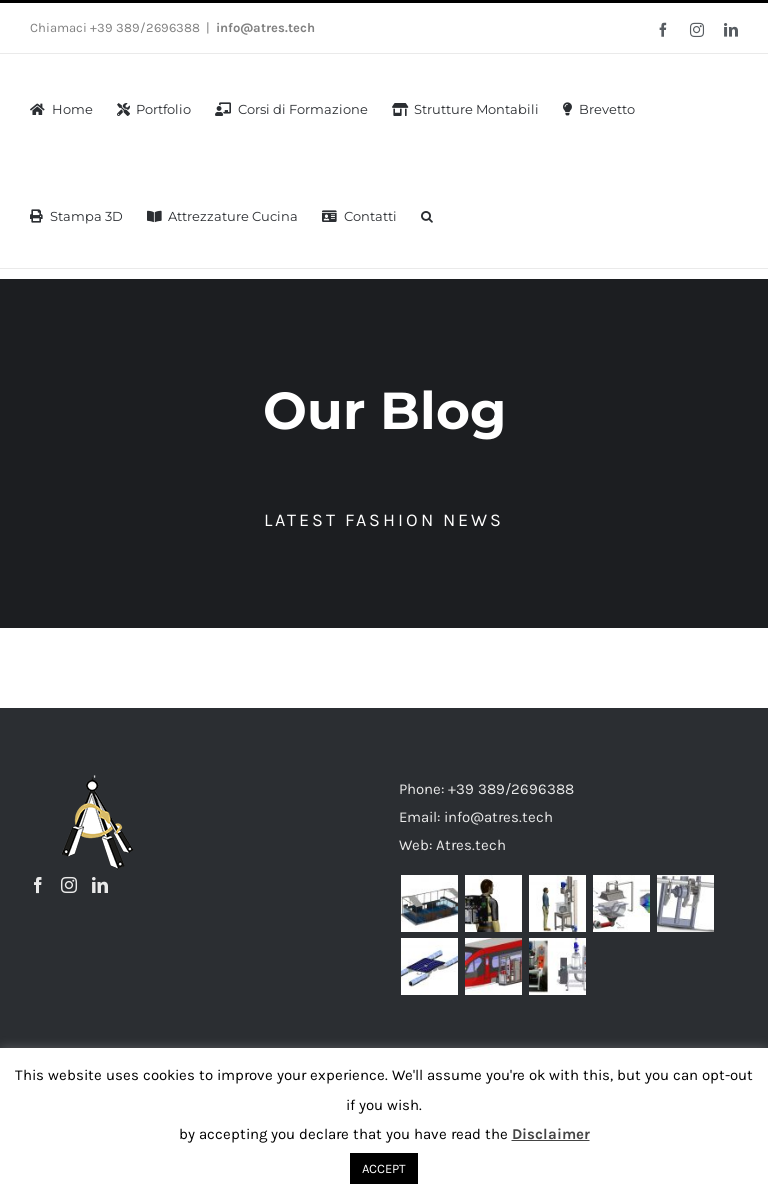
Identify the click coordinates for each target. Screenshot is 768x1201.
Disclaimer (551, 1134)
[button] (427, 214)
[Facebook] (38, 884)
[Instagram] (69, 884)
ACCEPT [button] (384, 1168)
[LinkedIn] (100, 884)
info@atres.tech (265, 27)
